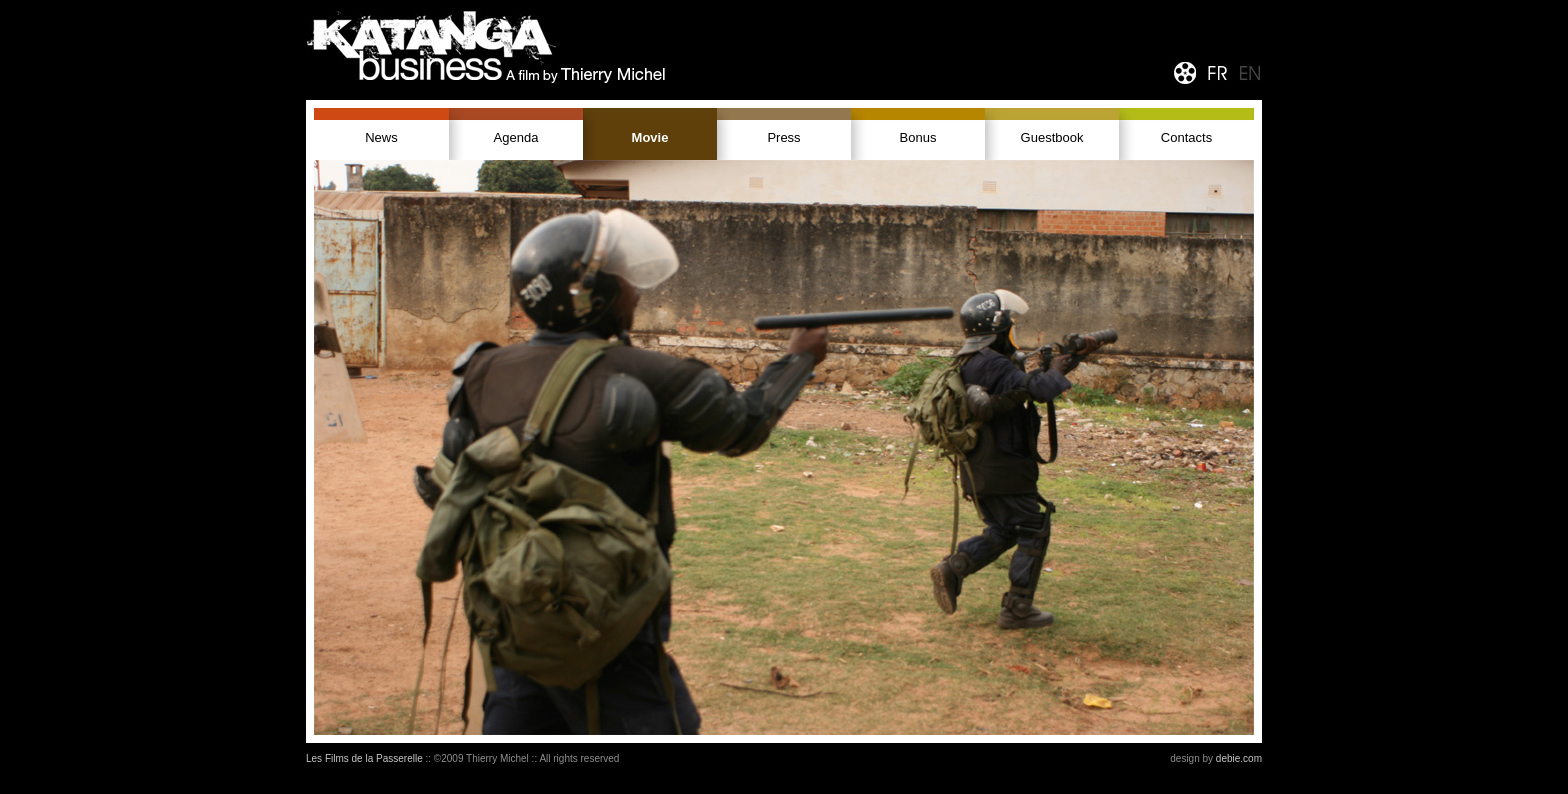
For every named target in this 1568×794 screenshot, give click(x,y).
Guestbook (1052, 137)
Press (783, 137)
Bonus (918, 137)
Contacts (1186, 137)
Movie (650, 137)
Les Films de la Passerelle (364, 758)
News (381, 137)
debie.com (1239, 758)
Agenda (516, 137)
